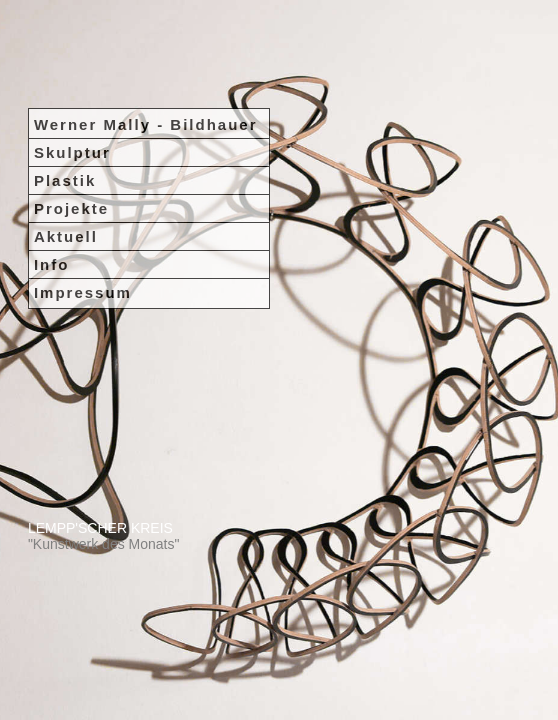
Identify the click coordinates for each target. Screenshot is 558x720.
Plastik (65, 108)
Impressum (83, 220)
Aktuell (66, 164)
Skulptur (72, 80)
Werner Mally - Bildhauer (146, 52)
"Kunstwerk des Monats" (104, 544)
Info (52, 192)
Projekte (71, 136)
